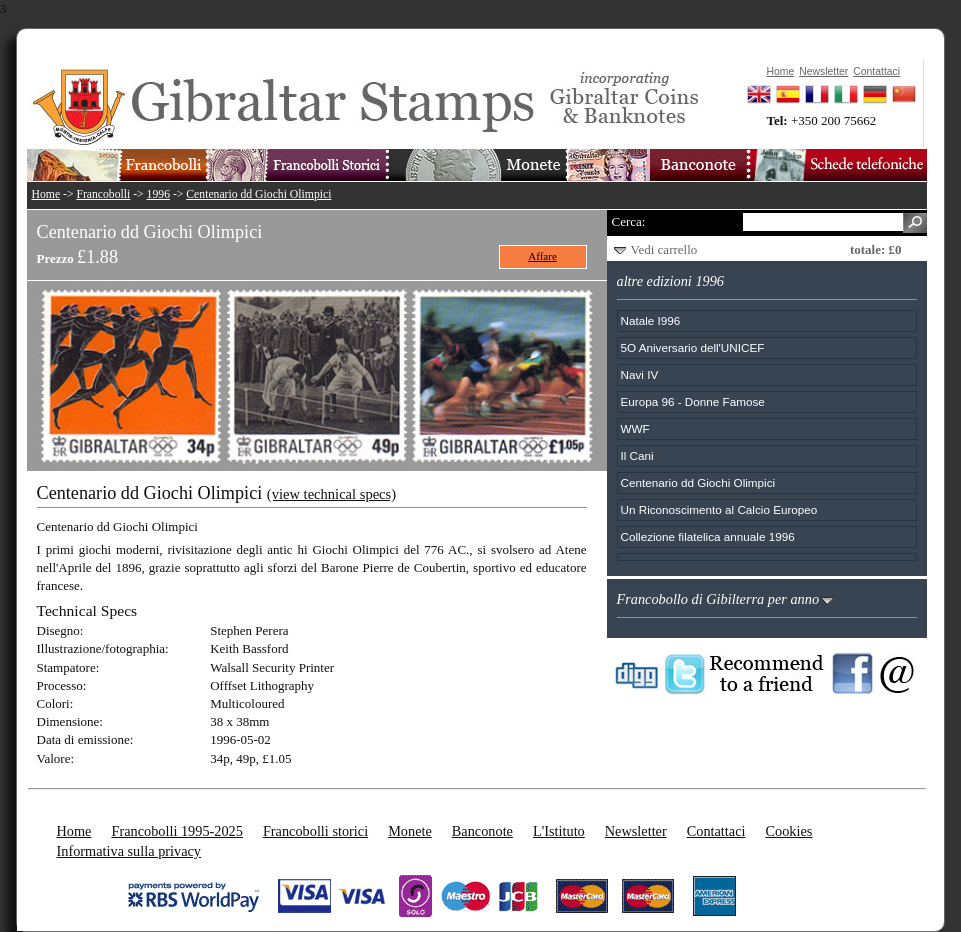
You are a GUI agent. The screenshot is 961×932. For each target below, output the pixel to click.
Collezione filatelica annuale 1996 (708, 536)
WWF (635, 428)
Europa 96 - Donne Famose (693, 401)
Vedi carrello (664, 249)
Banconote (482, 831)
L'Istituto (559, 831)
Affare (542, 256)
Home (46, 194)
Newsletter (636, 831)
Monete (410, 831)
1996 (158, 194)
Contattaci (716, 831)
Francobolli (103, 194)
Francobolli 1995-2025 (176, 831)
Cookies (788, 831)
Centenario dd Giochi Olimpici (258, 194)
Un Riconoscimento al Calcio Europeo (719, 509)
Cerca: (629, 221)
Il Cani (637, 455)
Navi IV (640, 374)
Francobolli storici (315, 831)
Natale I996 (651, 320)
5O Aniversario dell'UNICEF (693, 347)
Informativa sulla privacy (129, 851)
